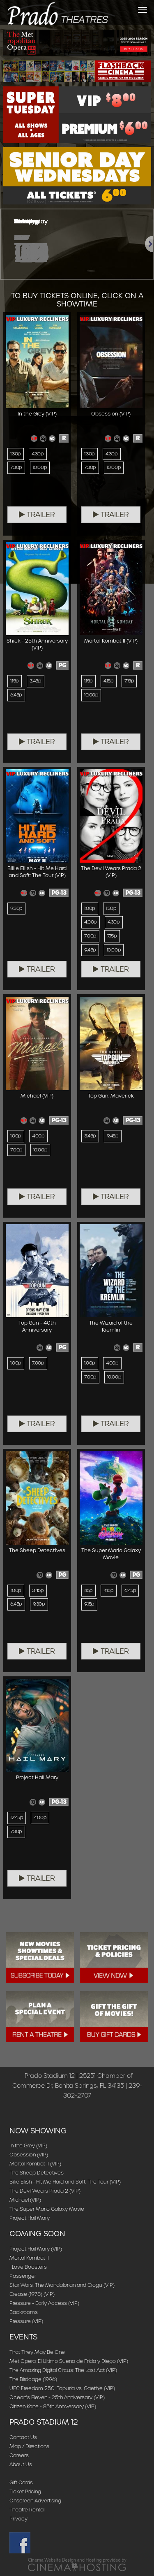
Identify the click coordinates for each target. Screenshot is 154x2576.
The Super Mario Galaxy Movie (46, 2208)
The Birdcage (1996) (33, 2379)
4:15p (108, 681)
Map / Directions (29, 2446)
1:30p (15, 453)
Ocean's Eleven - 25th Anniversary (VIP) (57, 2397)
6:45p (16, 695)
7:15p (129, 681)
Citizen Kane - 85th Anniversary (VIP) (52, 2406)
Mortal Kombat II (29, 2257)
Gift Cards (21, 2482)
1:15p (14, 681)
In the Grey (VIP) (28, 2145)
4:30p (38, 453)
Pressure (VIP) (26, 2321)
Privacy (18, 2518)
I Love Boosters (28, 2266)
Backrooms (23, 2312)
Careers (19, 2455)
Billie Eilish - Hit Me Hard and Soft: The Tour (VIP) (65, 2181)
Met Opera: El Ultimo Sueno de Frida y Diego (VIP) (68, 2361)
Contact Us (23, 2437)
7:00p (90, 936)
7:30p (16, 467)
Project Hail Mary (29, 2217)
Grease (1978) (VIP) (32, 2294)
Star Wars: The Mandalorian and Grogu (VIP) (62, 2284)
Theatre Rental (26, 2509)
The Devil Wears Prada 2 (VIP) (44, 2190)
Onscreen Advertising (35, 2500)
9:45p (90, 950)
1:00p (89, 908)
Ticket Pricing (25, 2491)
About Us (20, 2464)
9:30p (16, 908)
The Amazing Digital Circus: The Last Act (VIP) (63, 2370)
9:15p (89, 1604)
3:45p (35, 681)
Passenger (22, 2275)
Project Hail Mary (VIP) (35, 2248)
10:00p (40, 467)
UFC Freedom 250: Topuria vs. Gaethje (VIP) (62, 2388)
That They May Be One (37, 2352)
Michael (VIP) (25, 2199)
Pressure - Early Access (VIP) (44, 2303)
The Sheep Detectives (36, 2172)
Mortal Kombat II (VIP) (35, 2163)
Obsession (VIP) (28, 2154)
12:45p (16, 1817)
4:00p (90, 922)
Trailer (37, 514)
